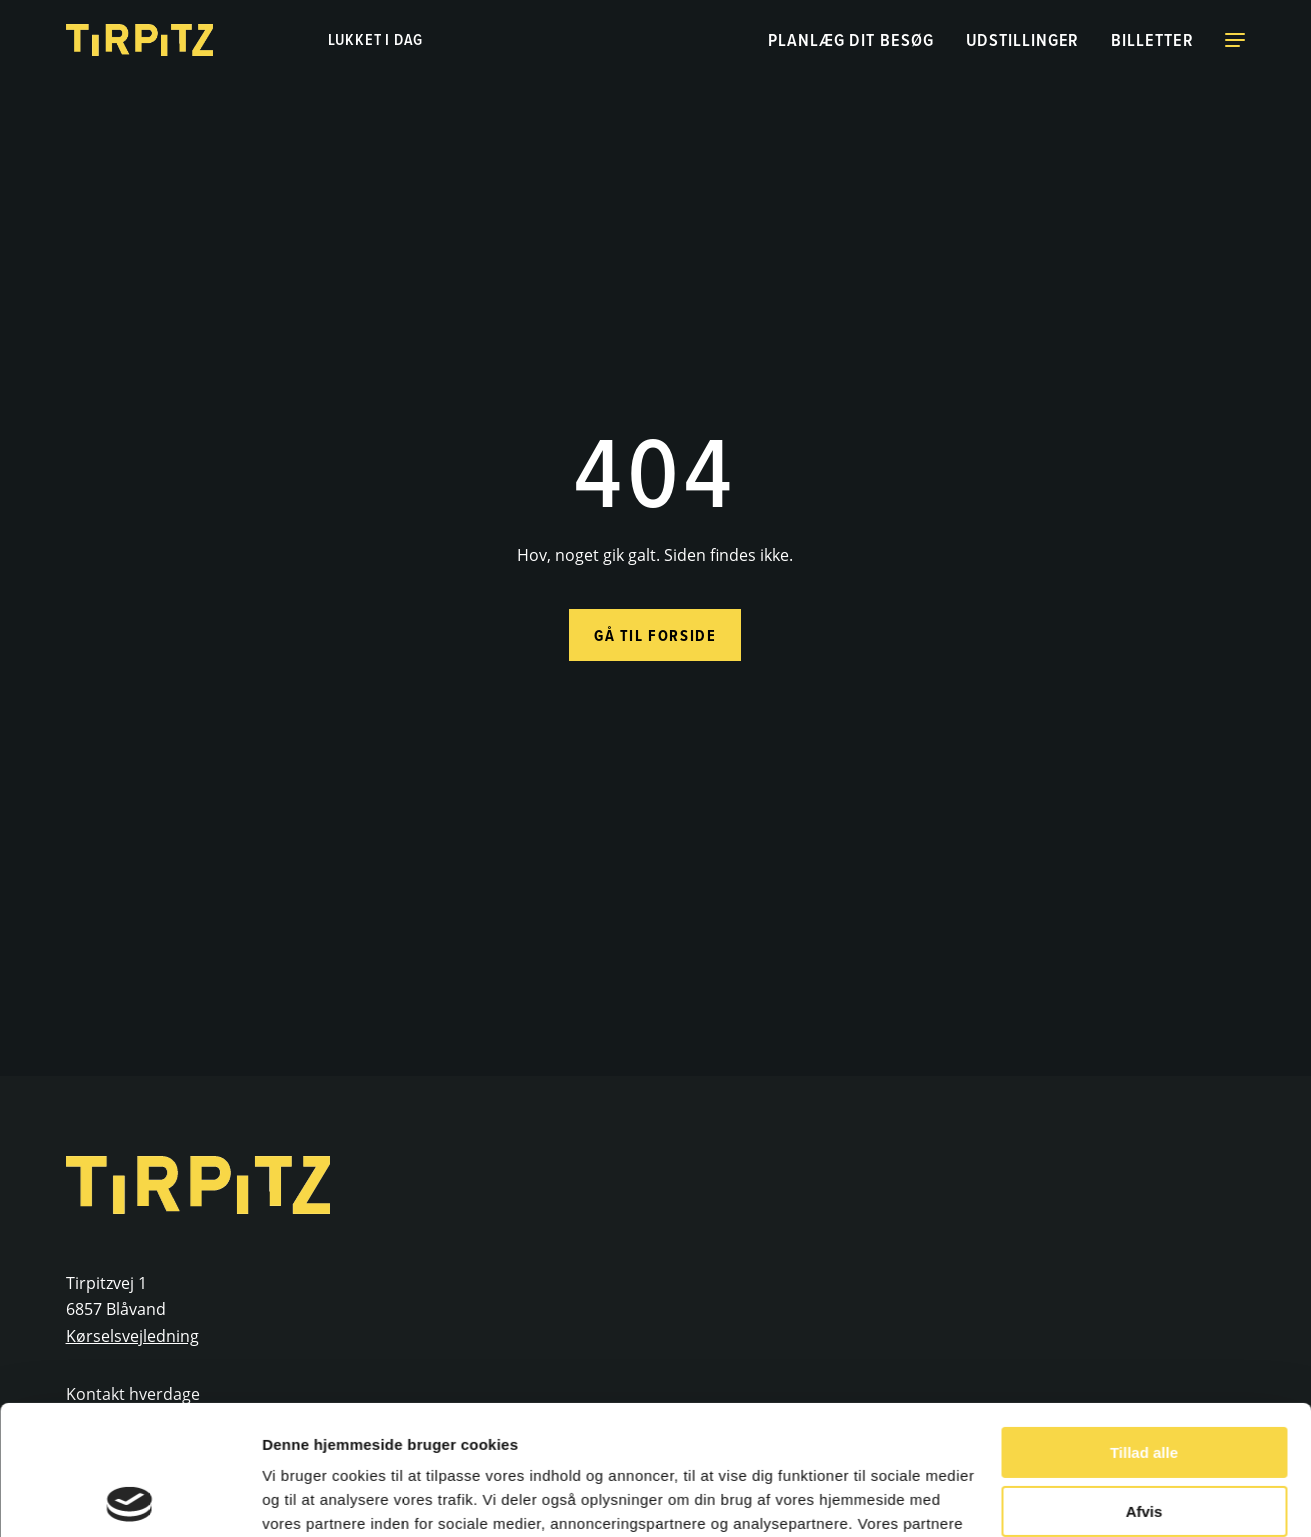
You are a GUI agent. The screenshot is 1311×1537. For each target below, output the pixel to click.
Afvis (1144, 1381)
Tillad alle (1144, 1323)
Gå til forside (655, 635)
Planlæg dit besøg (850, 39)
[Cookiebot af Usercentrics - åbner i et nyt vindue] (129, 1498)
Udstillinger (1023, 39)
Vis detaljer (302, 1497)
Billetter (1152, 39)
